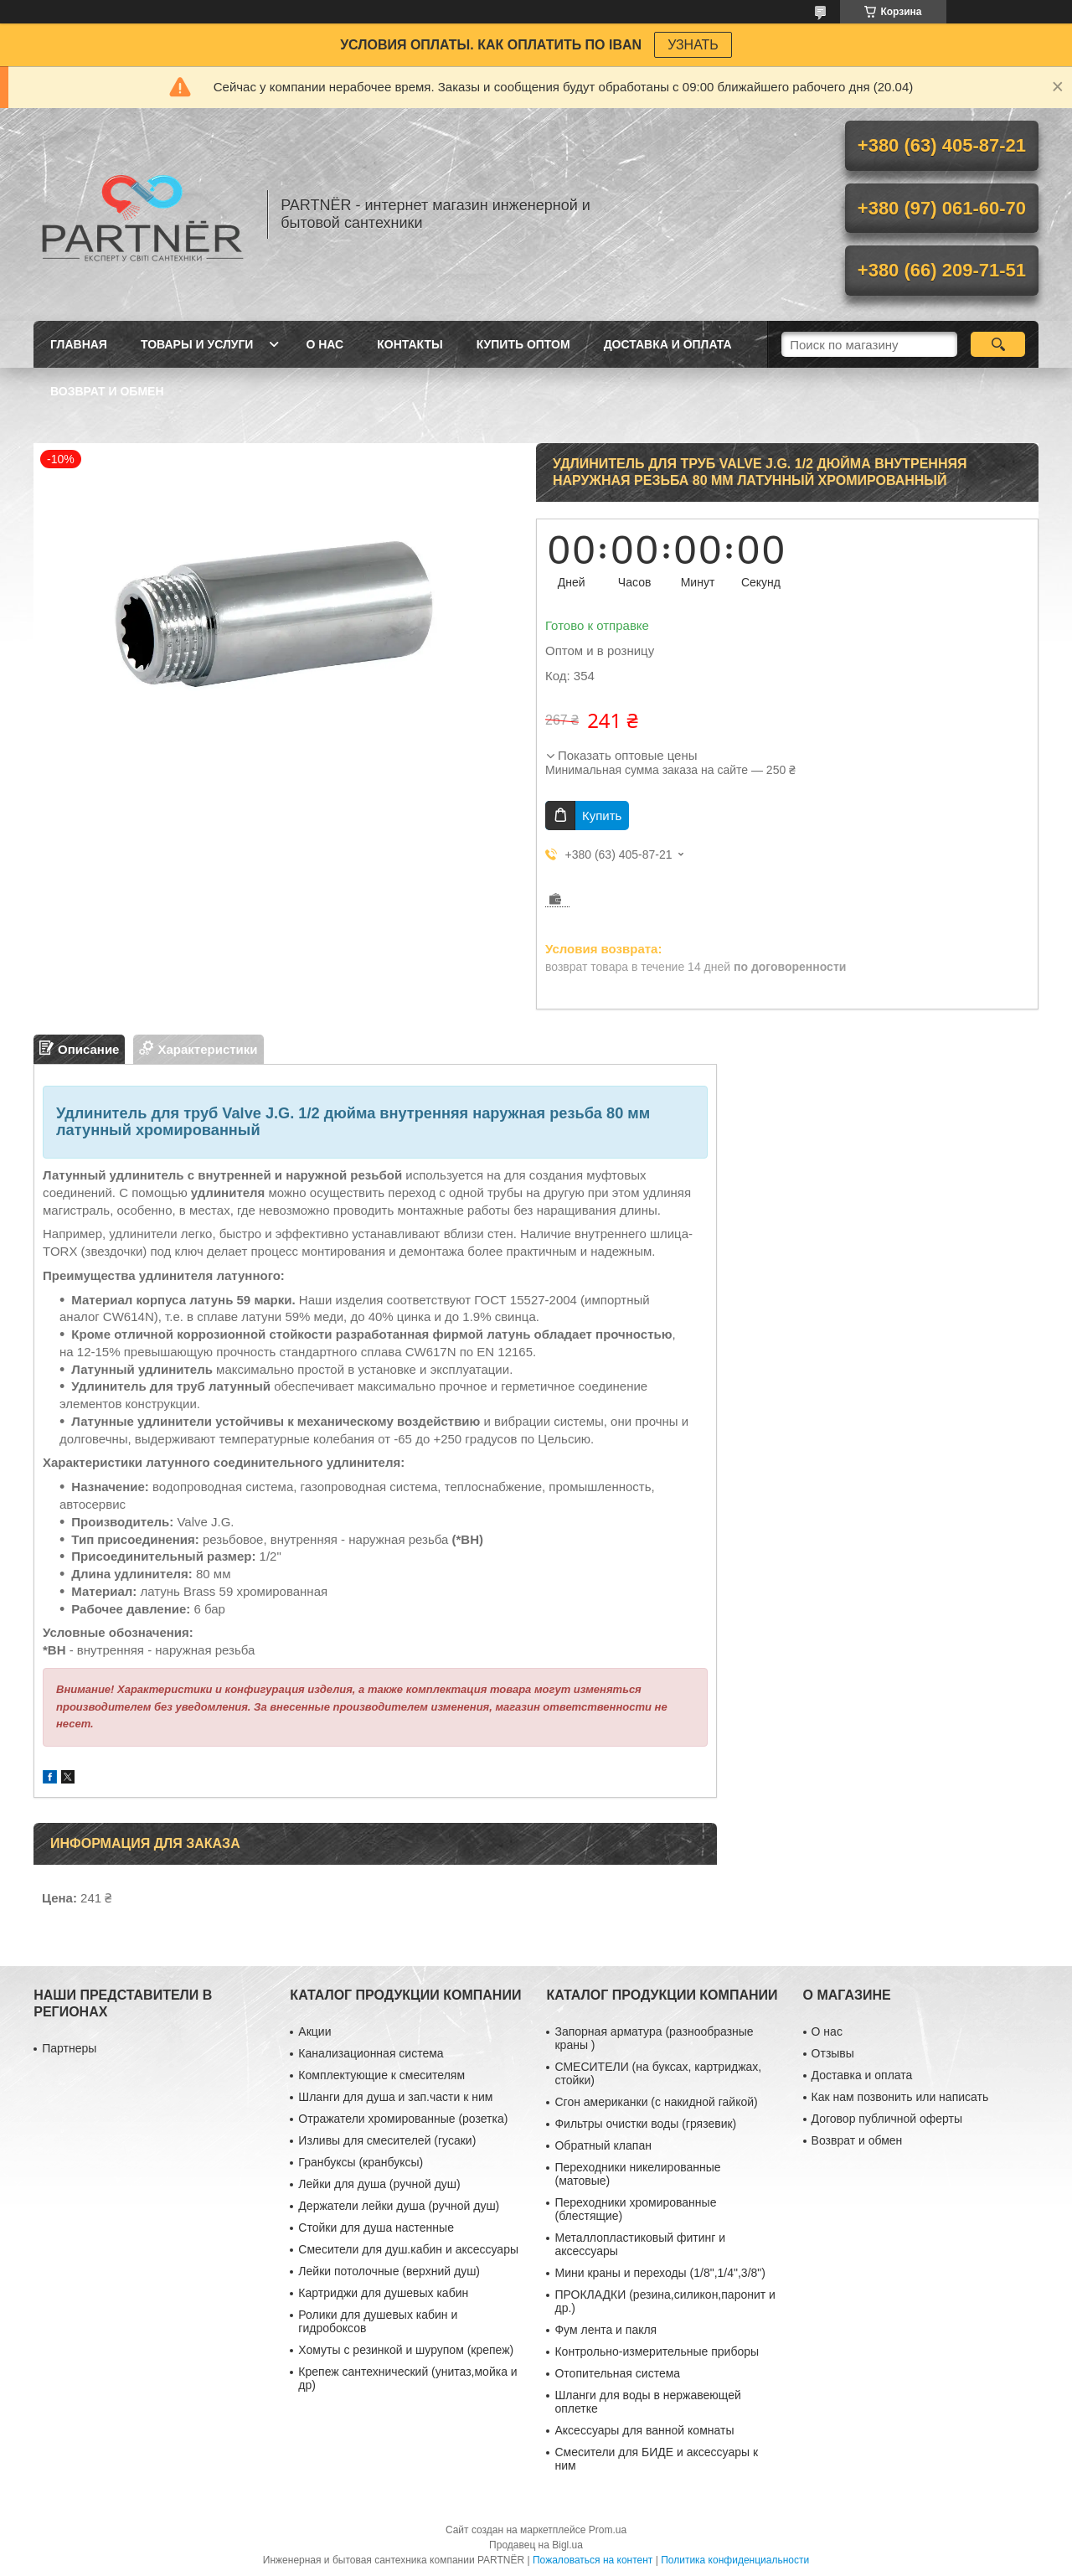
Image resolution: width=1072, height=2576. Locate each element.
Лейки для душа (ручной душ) (379, 2184)
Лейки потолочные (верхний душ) (389, 2271)
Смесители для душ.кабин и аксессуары (408, 2249)
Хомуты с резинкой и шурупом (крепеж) (405, 2350)
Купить (601, 815)
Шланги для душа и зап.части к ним (395, 2097)
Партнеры (69, 2048)
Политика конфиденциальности (735, 2560)
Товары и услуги (197, 344)
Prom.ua (607, 2530)
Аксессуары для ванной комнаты (644, 2430)
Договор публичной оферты (887, 2118)
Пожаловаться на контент (592, 2560)
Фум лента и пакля (605, 2329)
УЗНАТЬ (693, 45)
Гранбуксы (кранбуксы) (360, 2162)
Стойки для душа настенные (376, 2227)
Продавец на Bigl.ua (536, 2545)
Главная (78, 344)
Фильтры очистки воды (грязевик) (645, 2123)
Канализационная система (370, 2053)
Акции (314, 2031)
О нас (324, 344)
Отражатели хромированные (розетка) (403, 2118)
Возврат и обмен (107, 391)
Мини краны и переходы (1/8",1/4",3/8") (659, 2272)
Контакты (409, 344)
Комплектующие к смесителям (381, 2075)
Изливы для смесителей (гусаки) (387, 2140)
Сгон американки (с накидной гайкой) (655, 2102)
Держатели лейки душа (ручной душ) (398, 2205)
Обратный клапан (602, 2145)
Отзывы (833, 2053)
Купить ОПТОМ (523, 344)
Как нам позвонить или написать (900, 2097)
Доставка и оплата (668, 344)
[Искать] (998, 344)
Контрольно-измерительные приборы (656, 2351)
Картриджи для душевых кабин (383, 2293)
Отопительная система (617, 2373)
